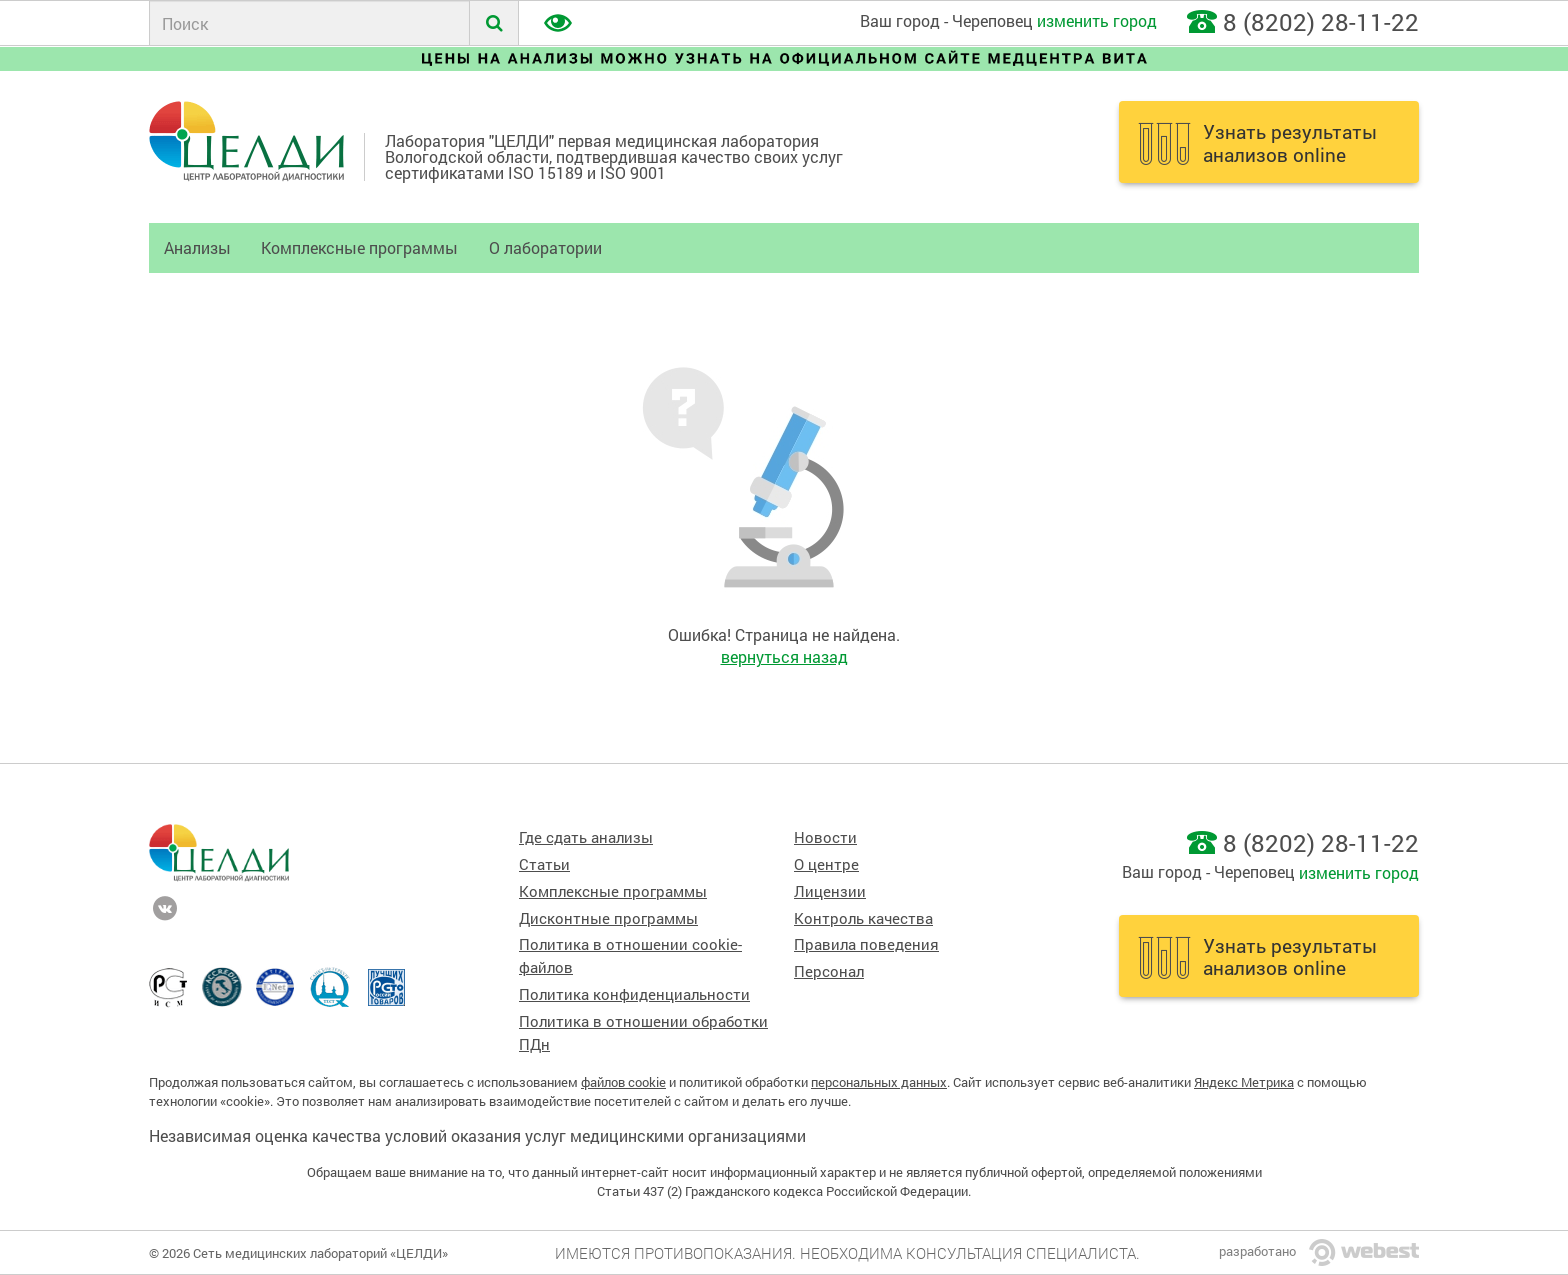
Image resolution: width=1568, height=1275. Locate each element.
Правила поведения (866, 944)
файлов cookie (623, 1082)
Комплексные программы (359, 247)
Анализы (197, 247)
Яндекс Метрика (1244, 1082)
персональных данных (879, 1082)
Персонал (829, 971)
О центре (826, 864)
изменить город (1097, 20)
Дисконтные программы (608, 918)
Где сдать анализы (586, 837)
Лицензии (830, 891)
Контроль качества (863, 918)
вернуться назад (784, 656)
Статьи (544, 864)
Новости (825, 837)
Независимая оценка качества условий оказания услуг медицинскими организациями (477, 1135)
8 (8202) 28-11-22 (1321, 22)
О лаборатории (545, 247)
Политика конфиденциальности (634, 994)
